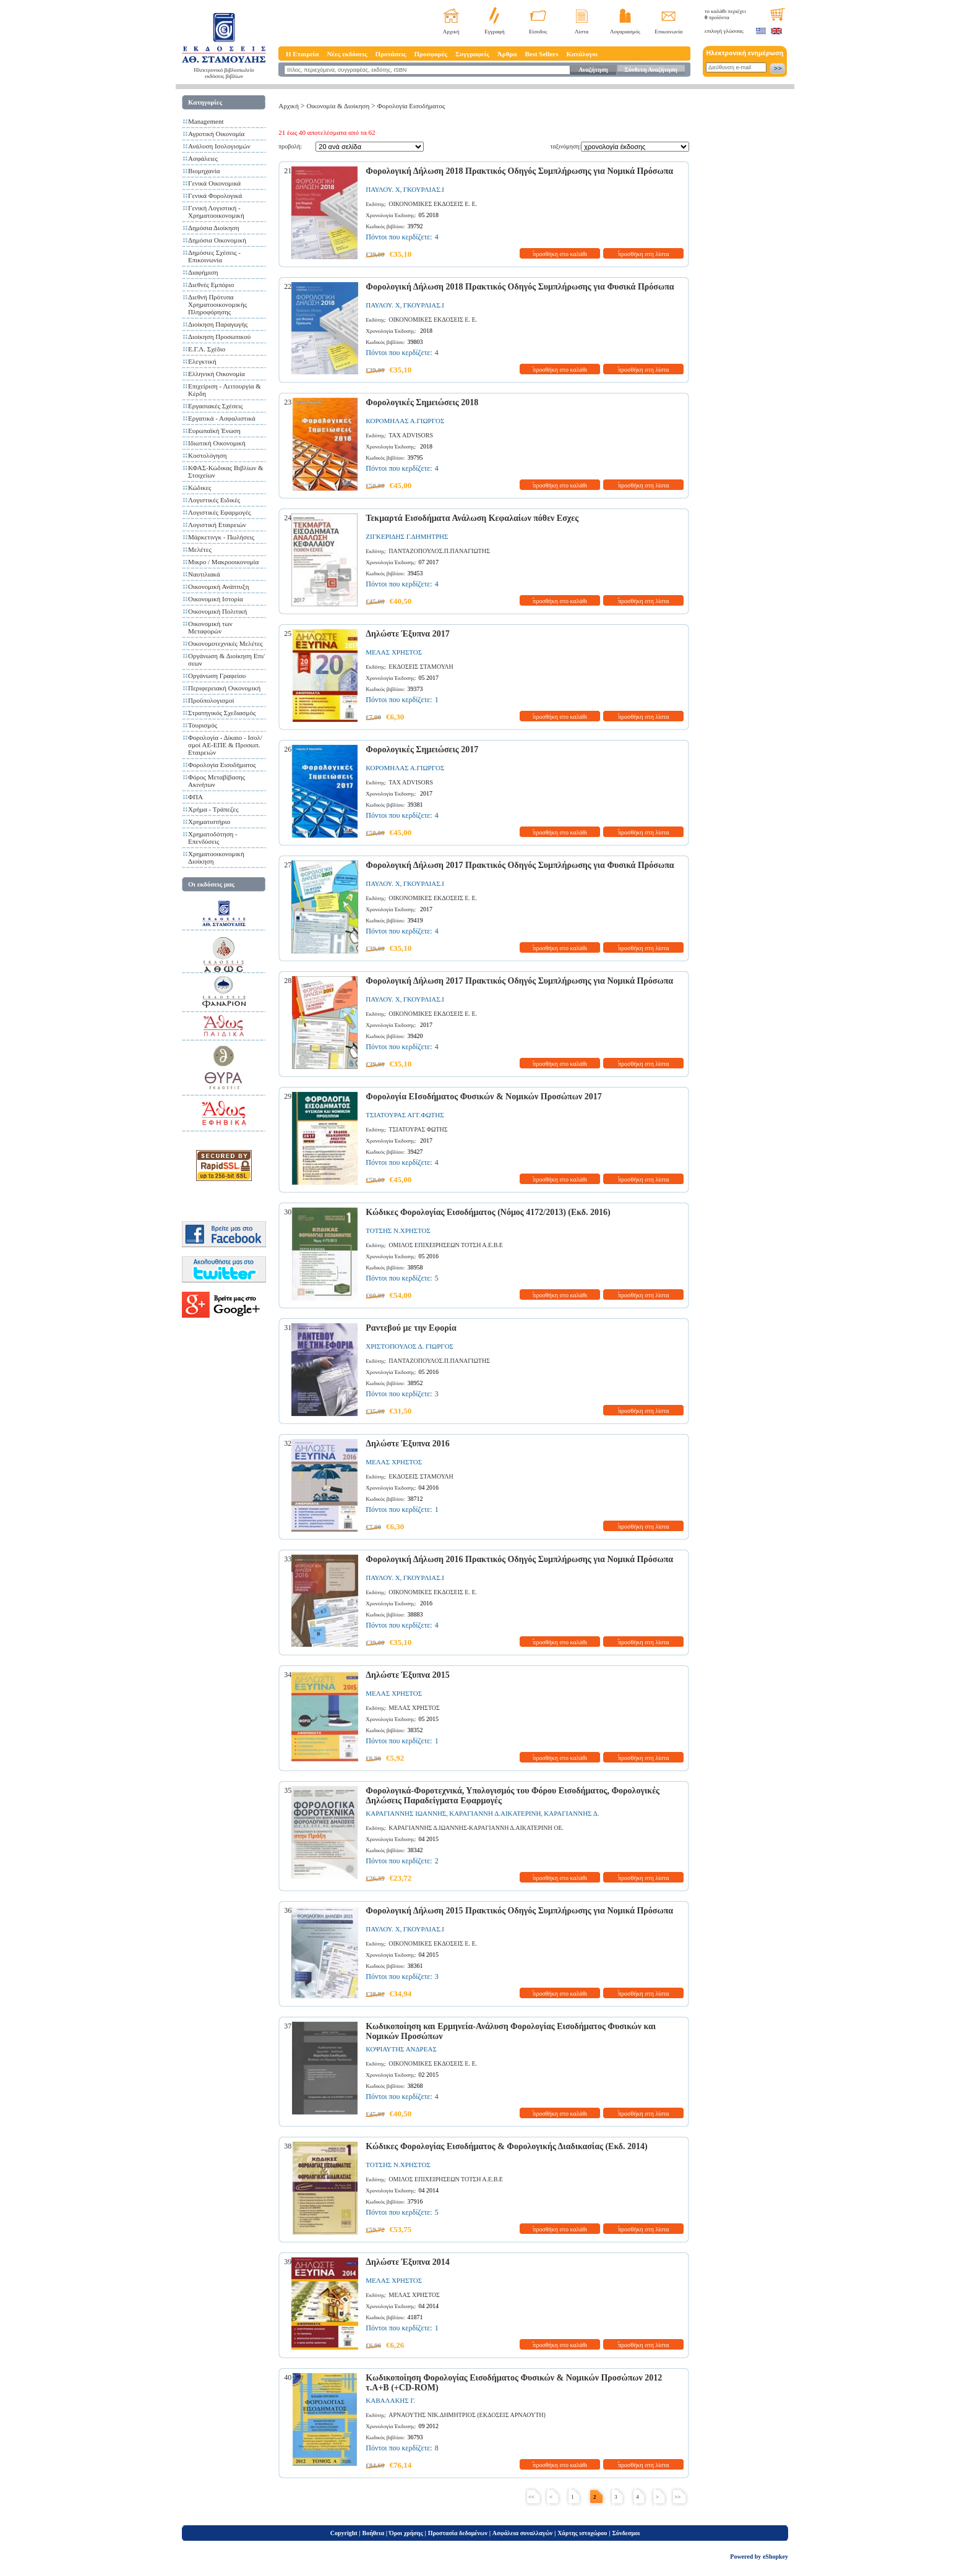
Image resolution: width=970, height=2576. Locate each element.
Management (205, 121)
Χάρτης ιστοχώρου (582, 2533)
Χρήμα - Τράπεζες (213, 809)
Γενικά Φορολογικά (215, 195)
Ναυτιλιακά (204, 574)
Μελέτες (200, 549)
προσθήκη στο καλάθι (560, 254)
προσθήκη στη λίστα (643, 254)
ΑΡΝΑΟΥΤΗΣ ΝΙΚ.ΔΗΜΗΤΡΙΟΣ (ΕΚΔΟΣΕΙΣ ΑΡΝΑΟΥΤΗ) (467, 2414)
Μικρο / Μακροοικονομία (223, 561)
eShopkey (775, 2556)
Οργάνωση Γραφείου (217, 675)
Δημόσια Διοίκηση (213, 227)
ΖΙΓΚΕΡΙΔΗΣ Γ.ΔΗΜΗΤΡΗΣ (407, 536)
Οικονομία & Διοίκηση (337, 105)
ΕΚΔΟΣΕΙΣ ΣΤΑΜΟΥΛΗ (420, 666)
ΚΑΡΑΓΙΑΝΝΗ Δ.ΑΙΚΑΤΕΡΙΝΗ (495, 1813)
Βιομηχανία (204, 170)
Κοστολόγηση (207, 455)
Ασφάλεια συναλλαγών (522, 2533)
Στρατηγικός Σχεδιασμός (221, 712)
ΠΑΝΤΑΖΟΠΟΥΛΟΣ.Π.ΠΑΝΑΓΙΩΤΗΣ (439, 550)
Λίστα (581, 31)
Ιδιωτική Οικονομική (217, 443)
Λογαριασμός (625, 31)
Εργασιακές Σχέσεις (215, 406)
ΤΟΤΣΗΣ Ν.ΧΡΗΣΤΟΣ (398, 1230)
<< (531, 2497)
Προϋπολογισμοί (211, 700)
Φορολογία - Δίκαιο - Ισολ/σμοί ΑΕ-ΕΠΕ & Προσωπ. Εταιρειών (225, 745)
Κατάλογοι (582, 54)
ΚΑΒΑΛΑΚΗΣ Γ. (390, 2400)
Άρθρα (507, 54)
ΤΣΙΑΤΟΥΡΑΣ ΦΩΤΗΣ (417, 1129)
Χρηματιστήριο (209, 821)
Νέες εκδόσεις (347, 54)
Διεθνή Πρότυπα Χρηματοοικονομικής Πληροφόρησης (217, 304)
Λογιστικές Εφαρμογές (219, 512)
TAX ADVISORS (410, 435)
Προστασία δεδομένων (457, 2533)
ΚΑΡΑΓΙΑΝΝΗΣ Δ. (571, 1813)
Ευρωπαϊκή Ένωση (214, 430)
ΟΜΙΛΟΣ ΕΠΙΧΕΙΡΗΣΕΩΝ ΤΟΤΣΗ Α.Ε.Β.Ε (445, 1245)
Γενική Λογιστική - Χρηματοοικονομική (216, 211)
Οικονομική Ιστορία (215, 599)
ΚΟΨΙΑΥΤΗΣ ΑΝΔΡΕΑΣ (401, 2049)
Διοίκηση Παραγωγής (217, 324)
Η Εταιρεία (302, 54)
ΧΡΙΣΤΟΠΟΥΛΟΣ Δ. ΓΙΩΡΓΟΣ (409, 1346)
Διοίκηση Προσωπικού (219, 336)
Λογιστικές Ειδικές (214, 500)
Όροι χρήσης (406, 2533)
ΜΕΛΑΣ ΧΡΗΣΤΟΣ (394, 652)
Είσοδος (538, 31)
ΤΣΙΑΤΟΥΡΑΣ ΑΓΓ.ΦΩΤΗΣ (405, 1114)
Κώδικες (199, 487)
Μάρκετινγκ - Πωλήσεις (221, 537)
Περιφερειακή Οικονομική (224, 688)
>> (677, 2497)
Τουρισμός (202, 725)
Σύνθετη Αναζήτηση (650, 69)
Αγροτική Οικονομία (216, 133)
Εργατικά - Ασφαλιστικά (221, 418)
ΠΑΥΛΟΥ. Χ (383, 189)
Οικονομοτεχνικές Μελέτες (225, 643)
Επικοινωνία (668, 31)
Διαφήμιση (203, 272)
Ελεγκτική (202, 361)
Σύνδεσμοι (626, 2533)
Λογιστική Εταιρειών (217, 524)
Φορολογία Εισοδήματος (222, 764)
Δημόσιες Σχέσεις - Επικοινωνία (214, 256)
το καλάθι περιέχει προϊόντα (725, 14)
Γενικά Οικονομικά (214, 183)
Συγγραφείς (472, 54)
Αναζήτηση (592, 69)
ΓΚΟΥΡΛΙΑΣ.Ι (423, 189)
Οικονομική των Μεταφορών (210, 627)
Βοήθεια (374, 2533)
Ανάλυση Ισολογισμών (219, 146)
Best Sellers (541, 54)
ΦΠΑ (195, 797)
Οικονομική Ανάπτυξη (218, 586)
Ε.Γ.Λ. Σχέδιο (206, 349)
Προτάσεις (391, 54)
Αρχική (451, 31)
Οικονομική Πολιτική (217, 611)
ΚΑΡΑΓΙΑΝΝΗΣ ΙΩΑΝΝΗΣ (406, 1813)
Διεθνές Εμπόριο (211, 284)
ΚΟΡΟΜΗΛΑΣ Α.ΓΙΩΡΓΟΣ (405, 420)
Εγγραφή (494, 31)
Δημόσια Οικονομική (217, 240)
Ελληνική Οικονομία (216, 373)
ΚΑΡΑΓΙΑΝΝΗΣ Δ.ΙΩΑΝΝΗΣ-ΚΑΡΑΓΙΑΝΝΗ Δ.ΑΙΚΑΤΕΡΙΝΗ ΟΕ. (476, 1827)
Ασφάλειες (203, 158)
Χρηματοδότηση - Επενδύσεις (213, 837)
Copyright (344, 2533)
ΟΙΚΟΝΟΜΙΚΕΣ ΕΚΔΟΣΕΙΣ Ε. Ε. (432, 203)
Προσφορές (430, 54)
